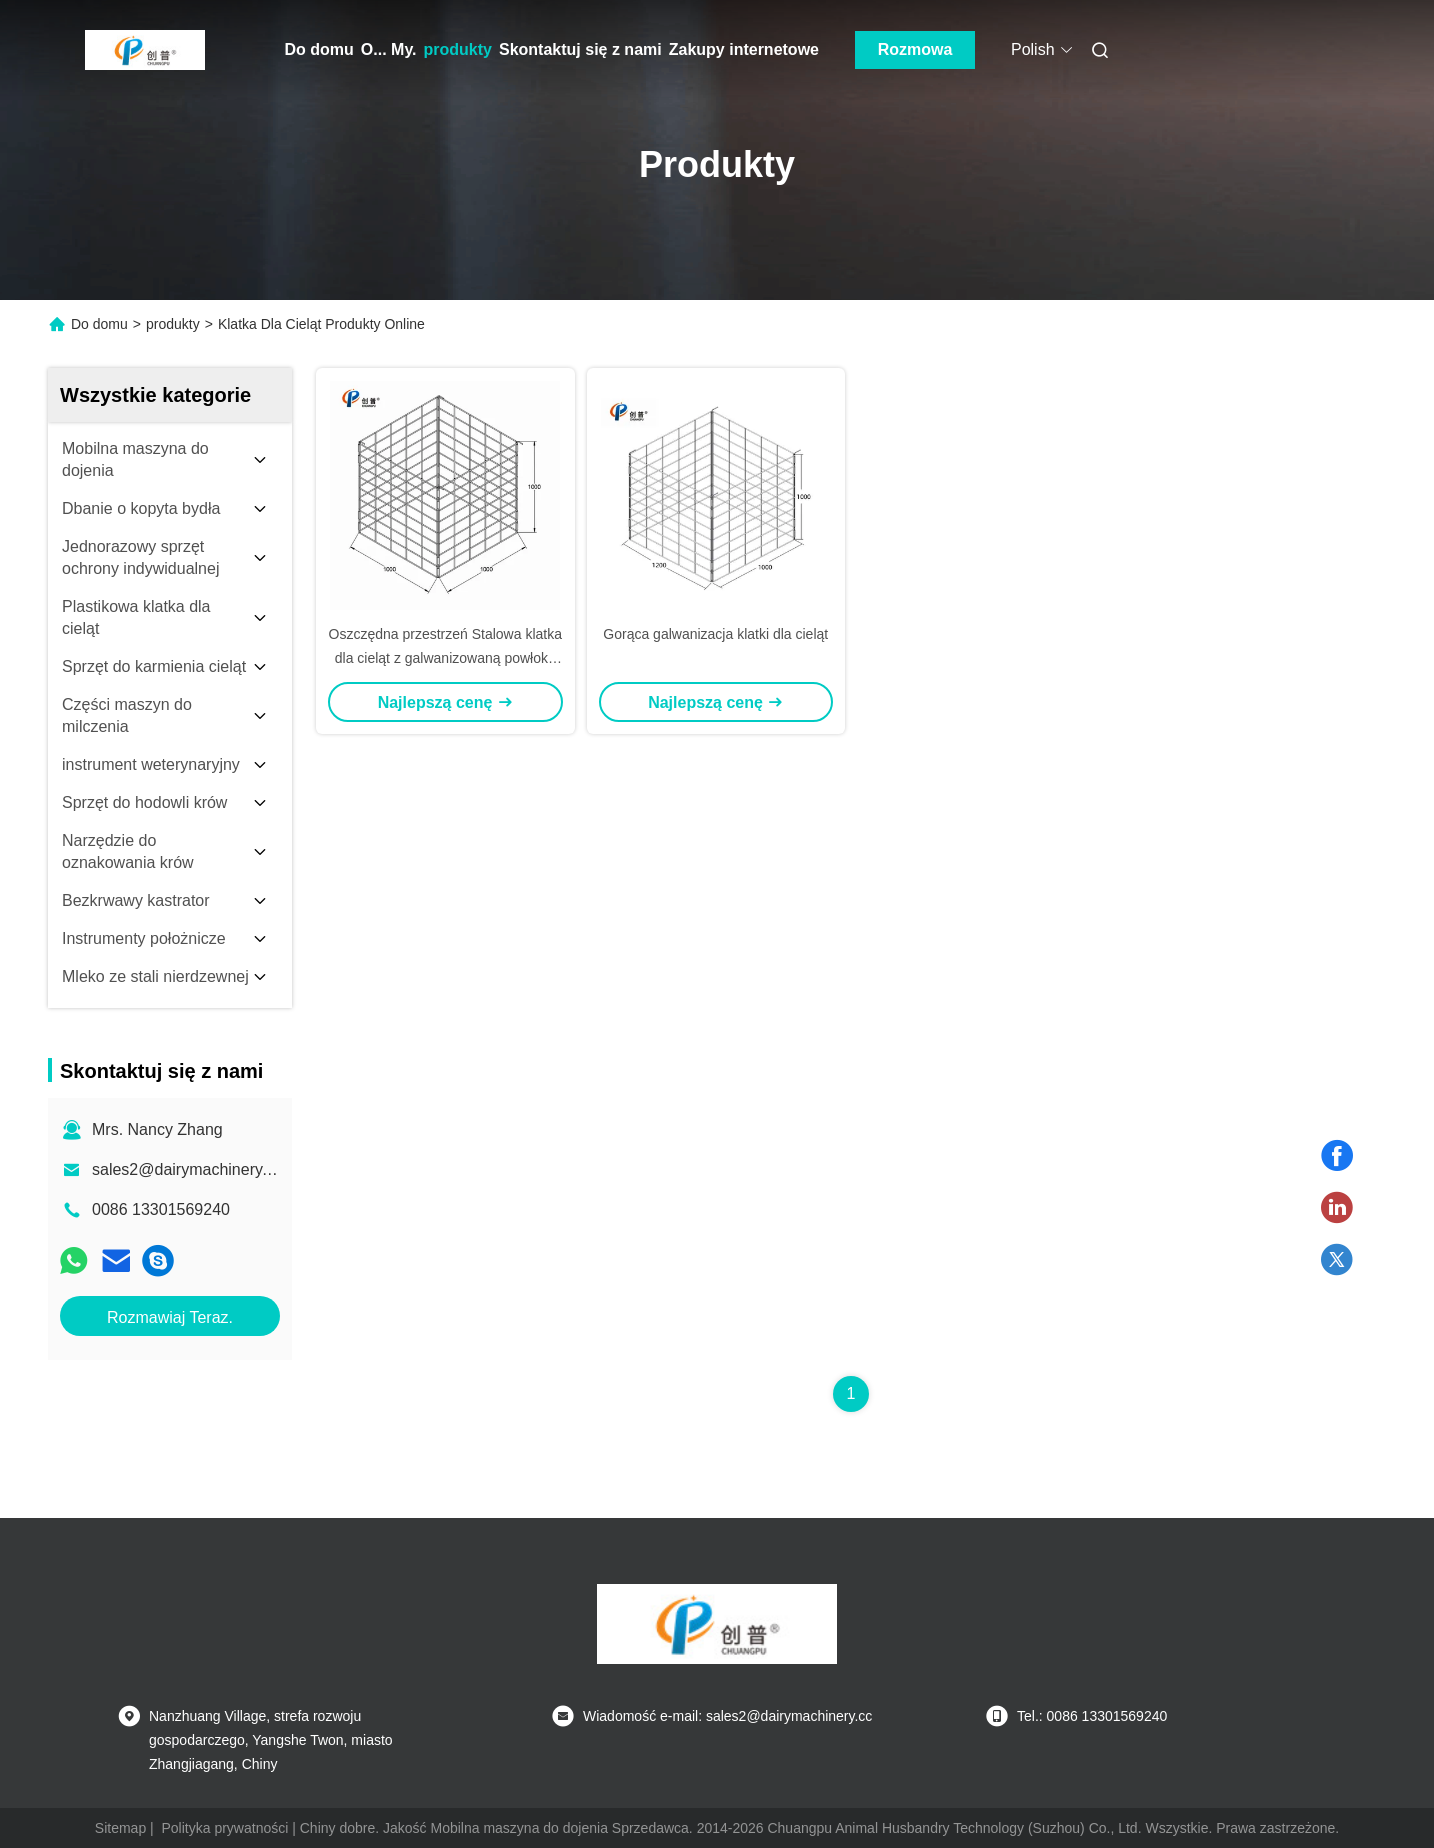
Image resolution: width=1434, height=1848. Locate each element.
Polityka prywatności (225, 1828)
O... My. (389, 49)
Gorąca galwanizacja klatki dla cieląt (715, 634)
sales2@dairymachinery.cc (187, 1169)
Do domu (319, 49)
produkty (458, 49)
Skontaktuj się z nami (580, 49)
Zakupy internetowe (744, 49)
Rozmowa (915, 49)
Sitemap (120, 1828)
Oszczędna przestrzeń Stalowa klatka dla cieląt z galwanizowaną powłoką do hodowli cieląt (445, 658)
